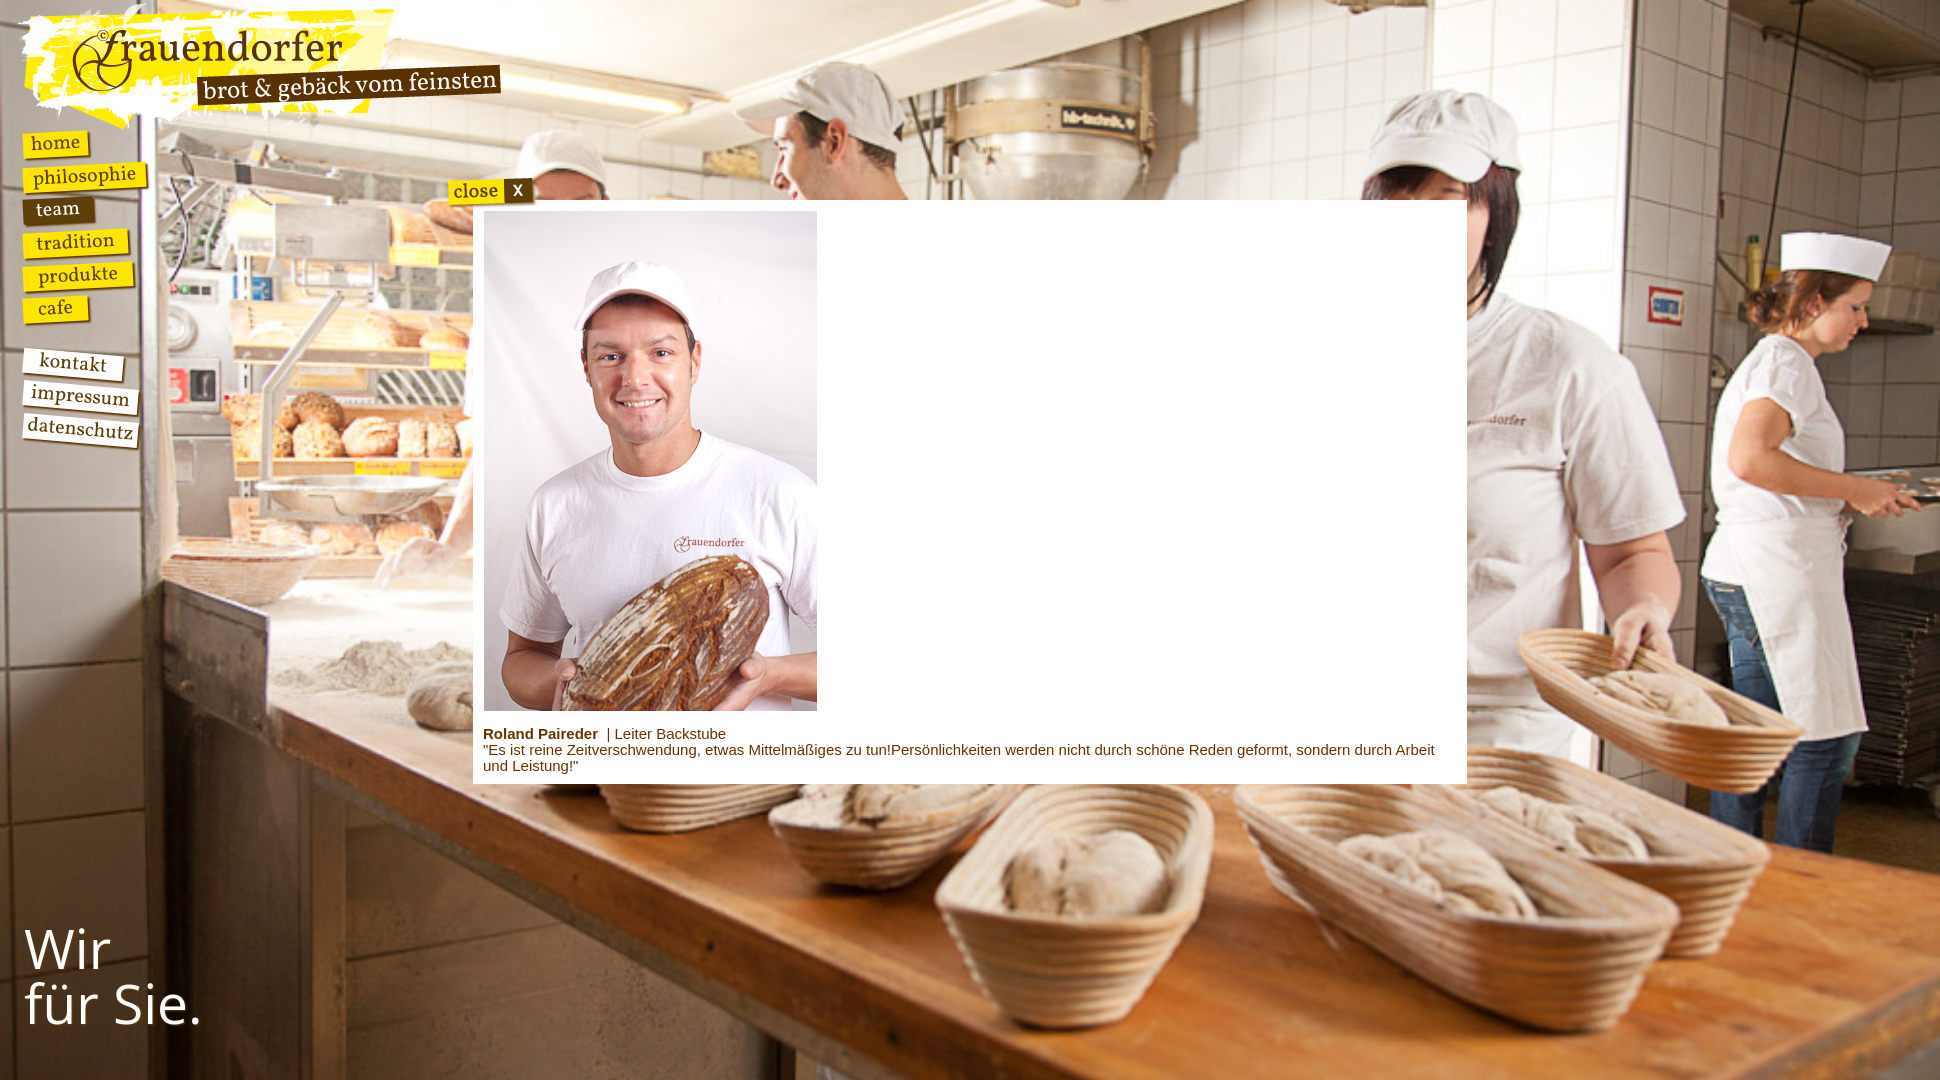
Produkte (78, 276)
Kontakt (73, 364)
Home (55, 144)
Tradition (76, 243)
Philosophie (84, 177)
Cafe (55, 309)
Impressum (80, 397)
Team (57, 210)
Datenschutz (80, 430)
